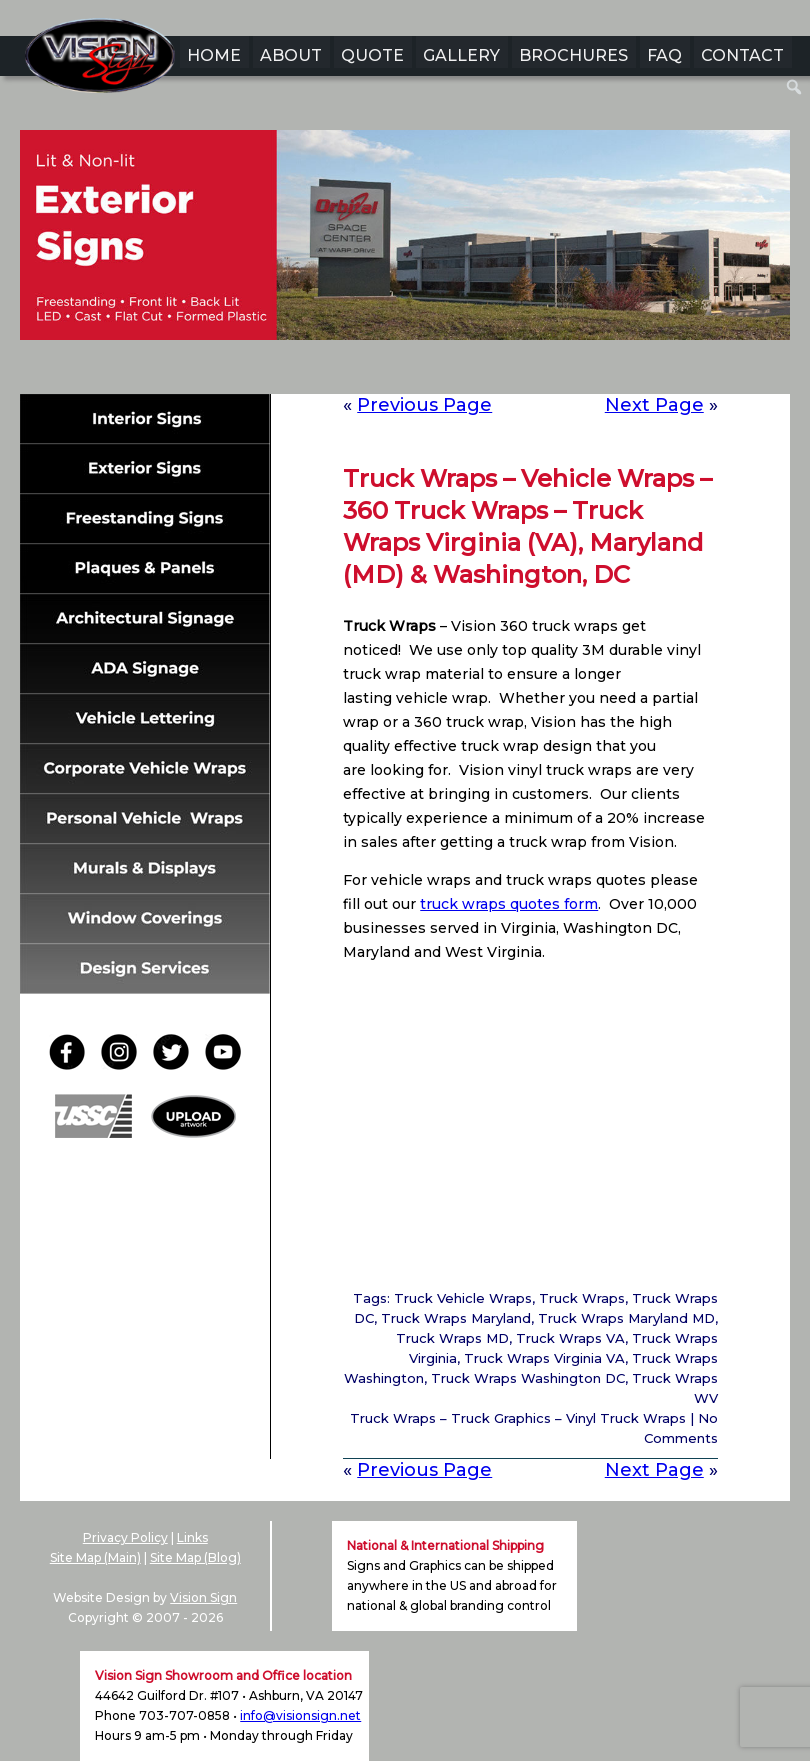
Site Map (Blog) (195, 1557)
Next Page (654, 405)
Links (192, 1537)
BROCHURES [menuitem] (573, 55)
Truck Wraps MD (452, 1338)
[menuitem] (794, 87)
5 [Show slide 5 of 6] (444, 371)
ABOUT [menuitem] (291, 55)
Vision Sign (203, 1597)
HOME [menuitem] (214, 55)
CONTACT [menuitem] (742, 55)
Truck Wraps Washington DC (528, 1378)
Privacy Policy (125, 1537)
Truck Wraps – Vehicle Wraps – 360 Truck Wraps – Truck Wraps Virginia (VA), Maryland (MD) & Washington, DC (527, 526)
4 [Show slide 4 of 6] (418, 371)
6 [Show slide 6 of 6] (470, 371)
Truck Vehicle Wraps (463, 1298)
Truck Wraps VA (570, 1338)
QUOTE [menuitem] (372, 55)
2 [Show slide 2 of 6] (366, 371)
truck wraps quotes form (509, 904)
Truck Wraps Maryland (456, 1318)
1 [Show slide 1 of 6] (340, 371)
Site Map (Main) (95, 1557)
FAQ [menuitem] (664, 55)
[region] (405, 266)
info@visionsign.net (300, 1715)
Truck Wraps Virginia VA (544, 1358)
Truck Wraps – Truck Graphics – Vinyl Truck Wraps (518, 1418)
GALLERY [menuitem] (461, 55)
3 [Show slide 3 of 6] (392, 371)
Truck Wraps (582, 1298)
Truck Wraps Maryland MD (626, 1318)
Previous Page (424, 405)
